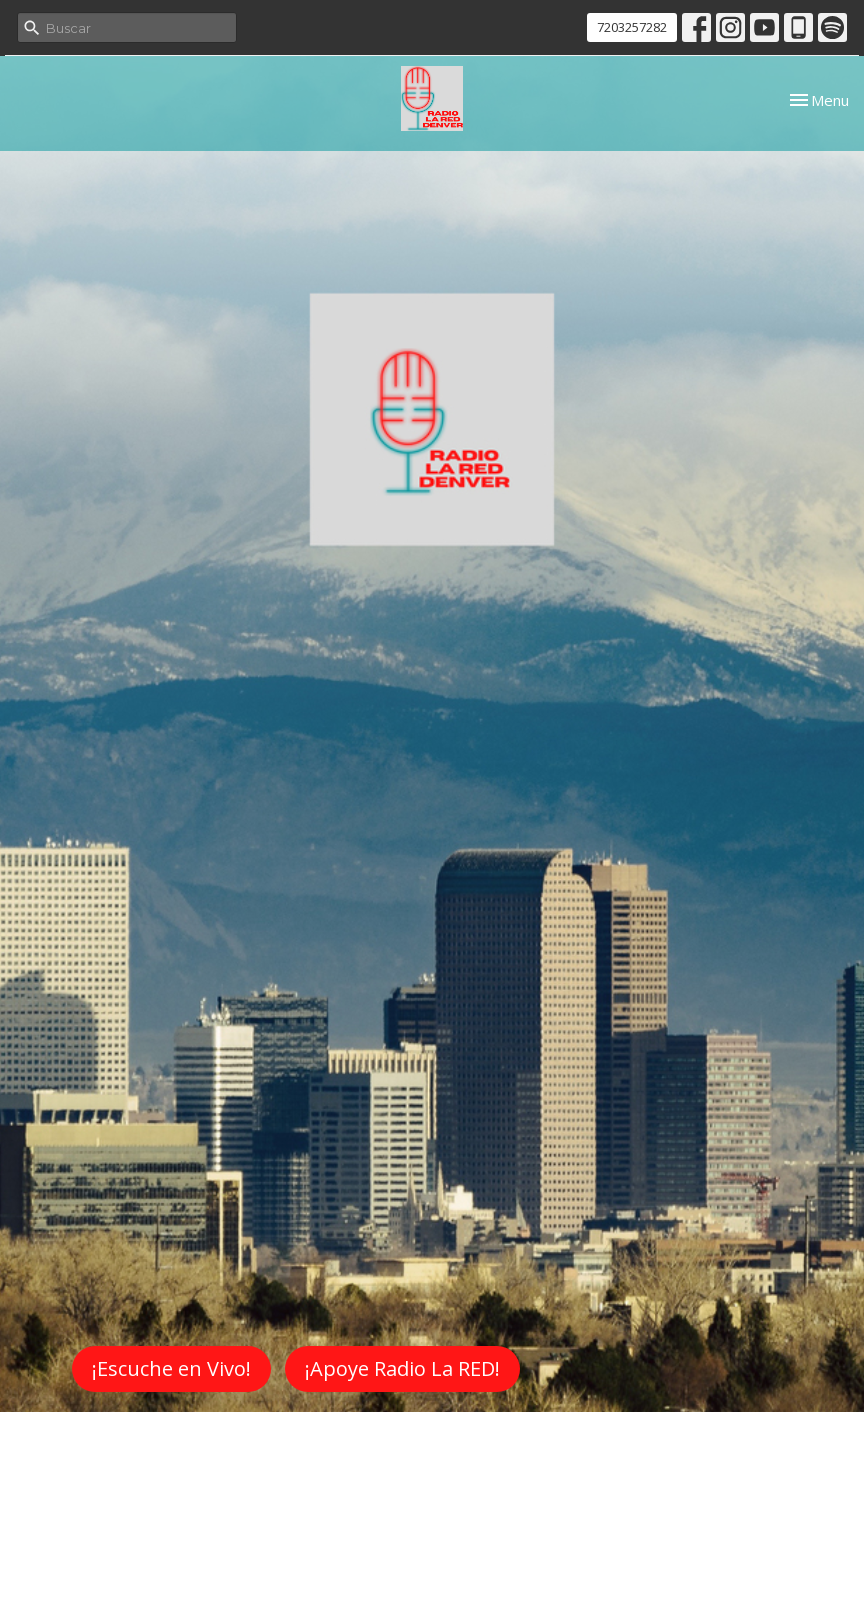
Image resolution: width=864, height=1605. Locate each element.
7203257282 (632, 27)
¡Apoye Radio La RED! (402, 1368)
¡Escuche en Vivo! (171, 1368)
